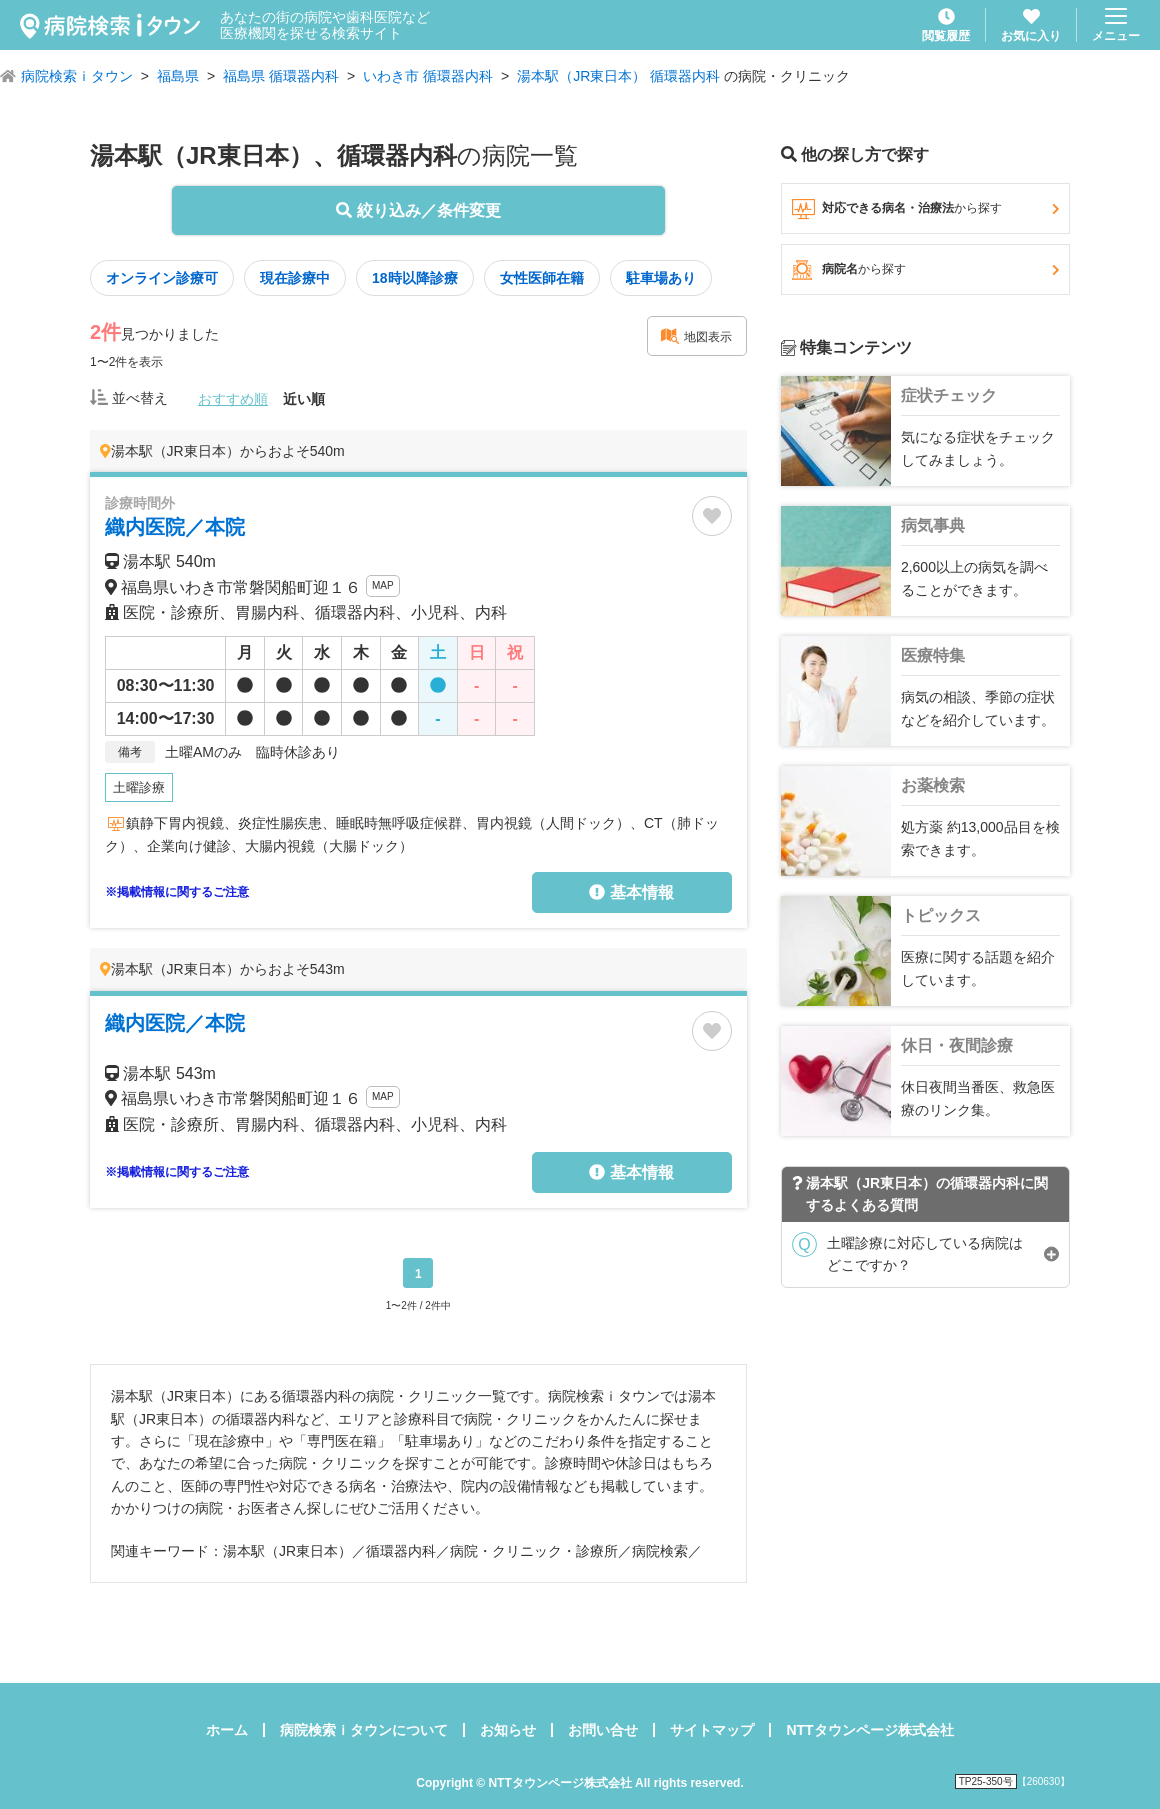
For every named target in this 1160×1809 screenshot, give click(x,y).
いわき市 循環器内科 (428, 76)
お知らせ (508, 1730)
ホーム (227, 1730)
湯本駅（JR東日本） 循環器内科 (618, 76)
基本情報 (631, 892)
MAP (383, 585)
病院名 (925, 270)
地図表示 (696, 336)
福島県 (178, 76)
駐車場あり (661, 278)
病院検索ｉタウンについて (364, 1730)
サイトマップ (712, 1730)
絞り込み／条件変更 (418, 210)
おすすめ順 (233, 399)
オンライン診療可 (162, 278)
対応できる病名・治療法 (925, 209)
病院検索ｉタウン (77, 76)
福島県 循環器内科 (281, 76)
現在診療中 (295, 278)
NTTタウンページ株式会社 (869, 1730)
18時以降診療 (415, 278)
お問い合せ (603, 1730)
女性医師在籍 (542, 278)
